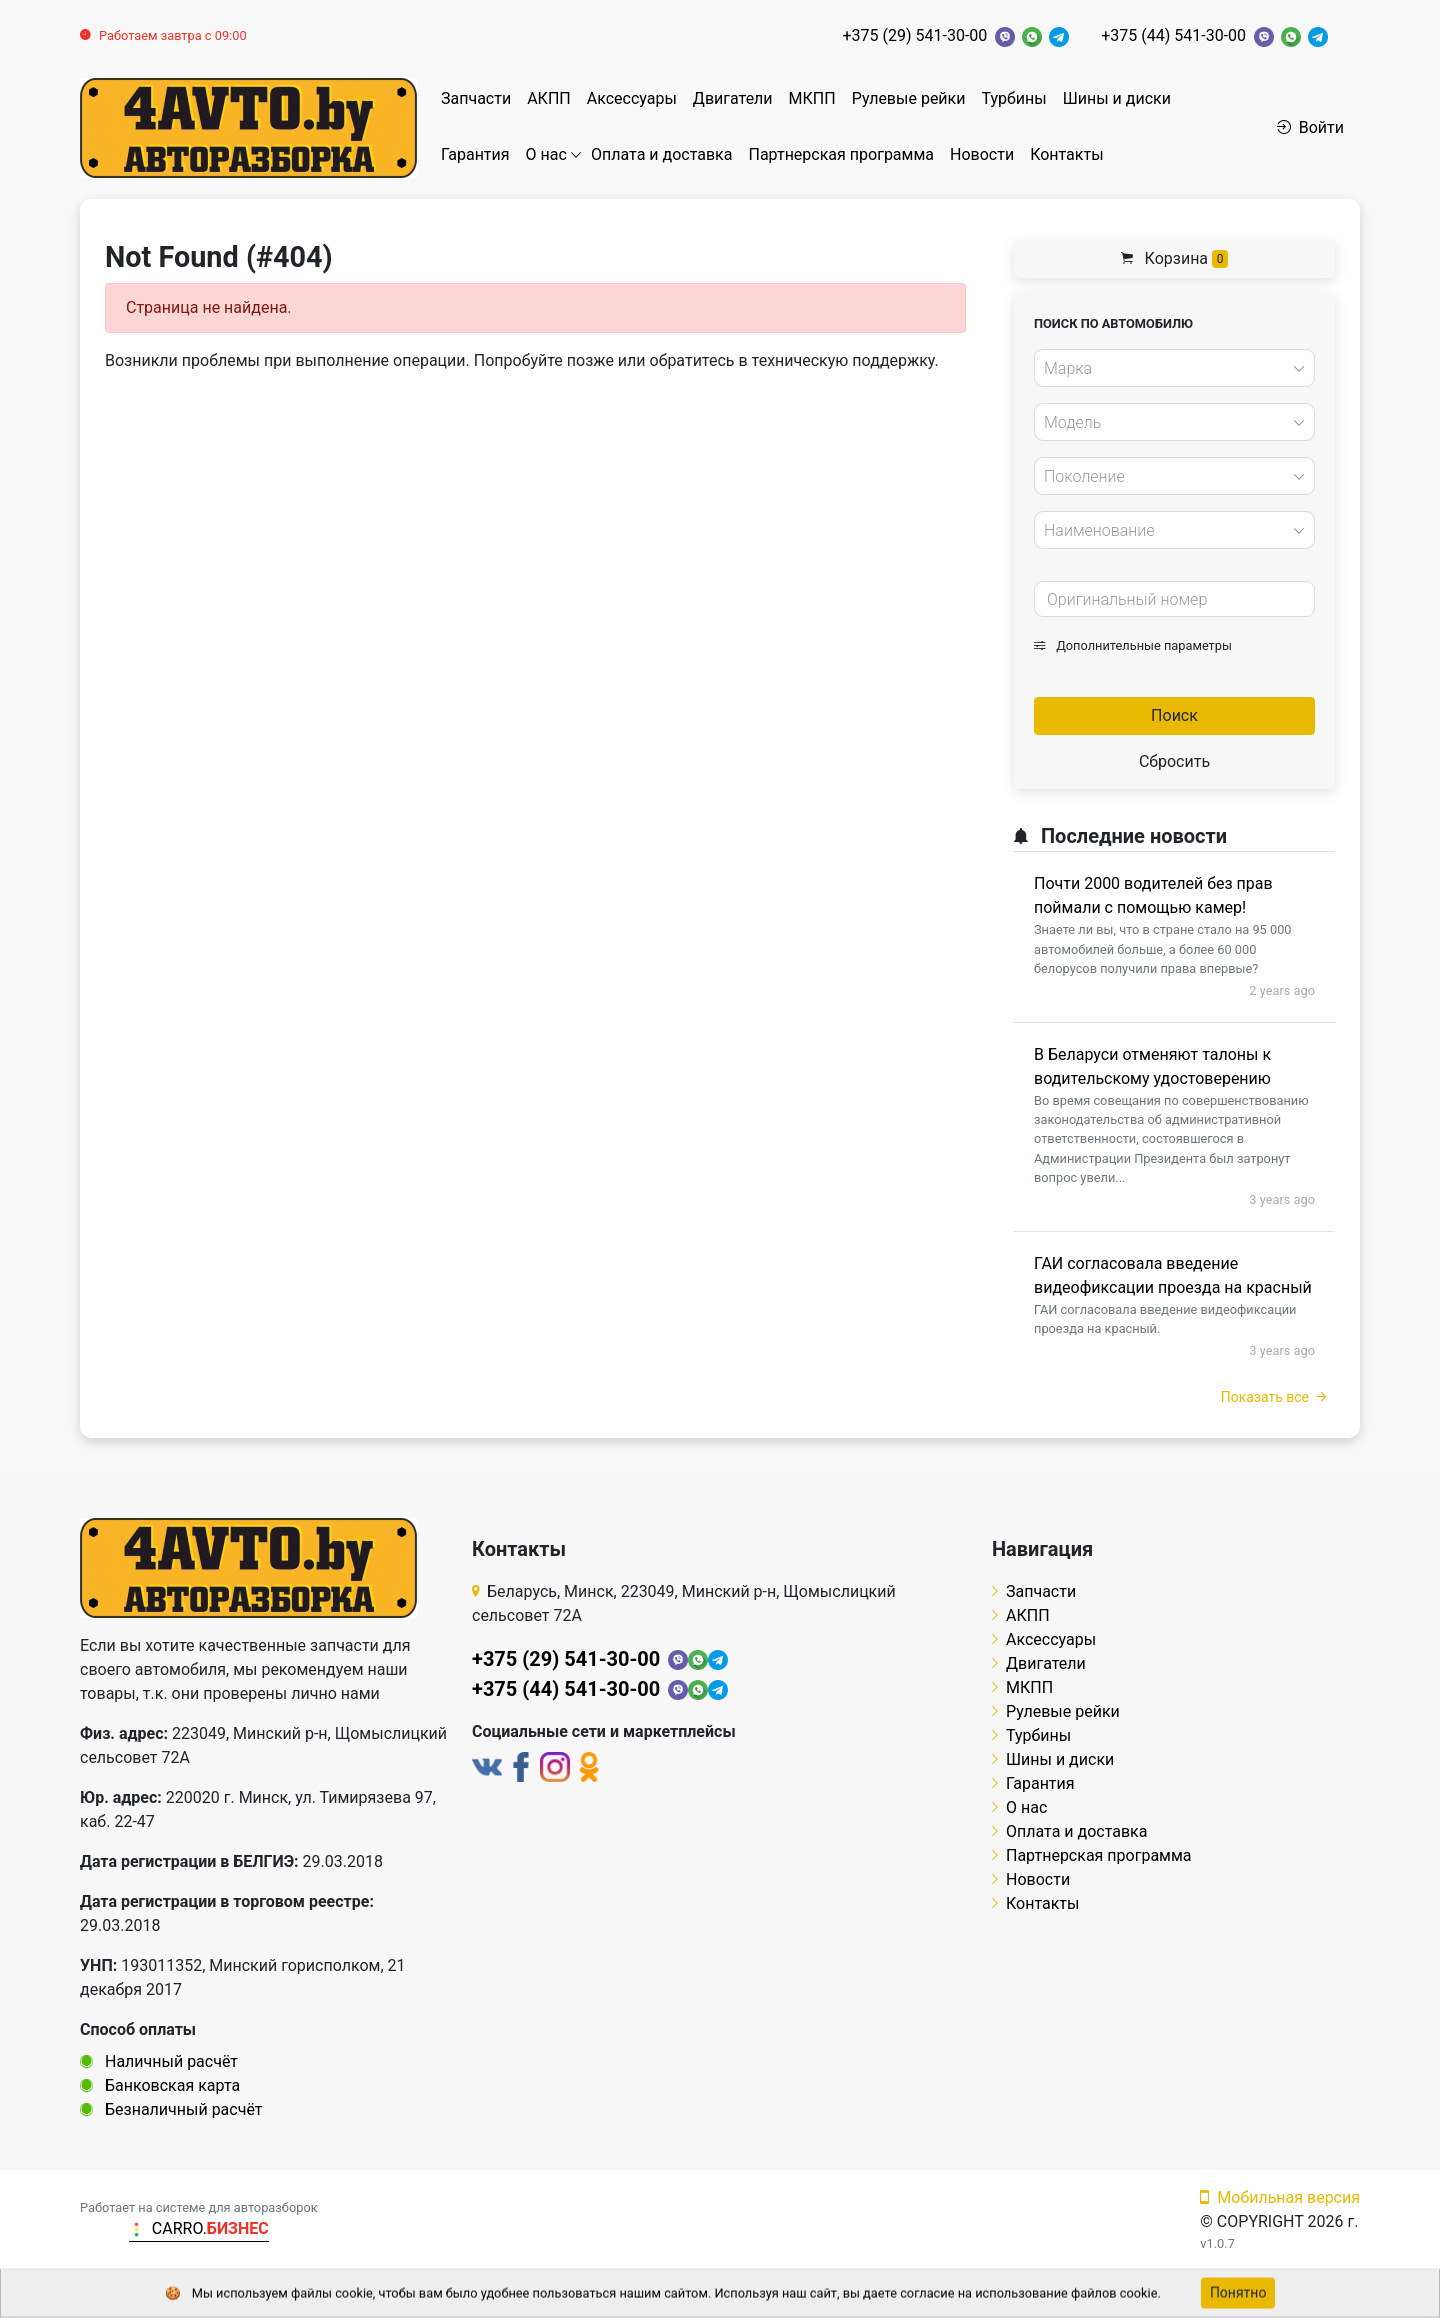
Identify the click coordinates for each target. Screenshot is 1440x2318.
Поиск (1174, 715)
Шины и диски (1117, 98)
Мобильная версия (1280, 2197)
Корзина (1175, 258)
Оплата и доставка (661, 154)
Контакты (1066, 154)
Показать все (1273, 1397)
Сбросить (1174, 761)
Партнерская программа (841, 154)
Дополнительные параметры (1133, 645)
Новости (982, 154)
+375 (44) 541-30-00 (1173, 35)
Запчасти (476, 98)
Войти (1310, 127)
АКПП (549, 98)
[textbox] (1169, 369)
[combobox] (1174, 368)
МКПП (812, 98)
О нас (546, 154)
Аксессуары (632, 98)
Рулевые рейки (909, 98)
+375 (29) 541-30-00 (915, 35)
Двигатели (733, 98)
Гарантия (475, 154)
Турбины (1013, 98)
